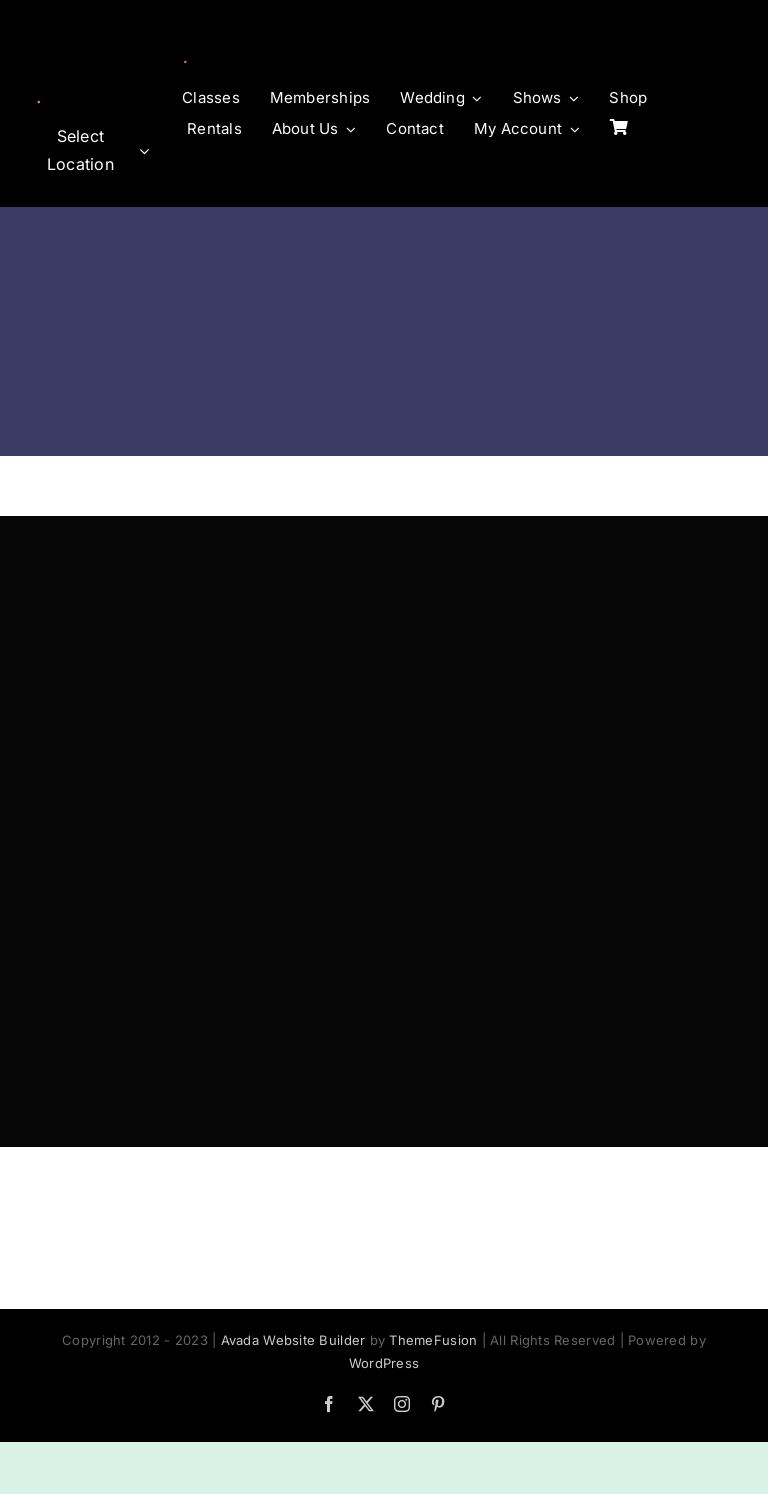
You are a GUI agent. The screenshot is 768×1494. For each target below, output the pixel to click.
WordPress (384, 1363)
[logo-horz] (89, 68)
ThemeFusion (433, 1340)
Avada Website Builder (293, 1340)
